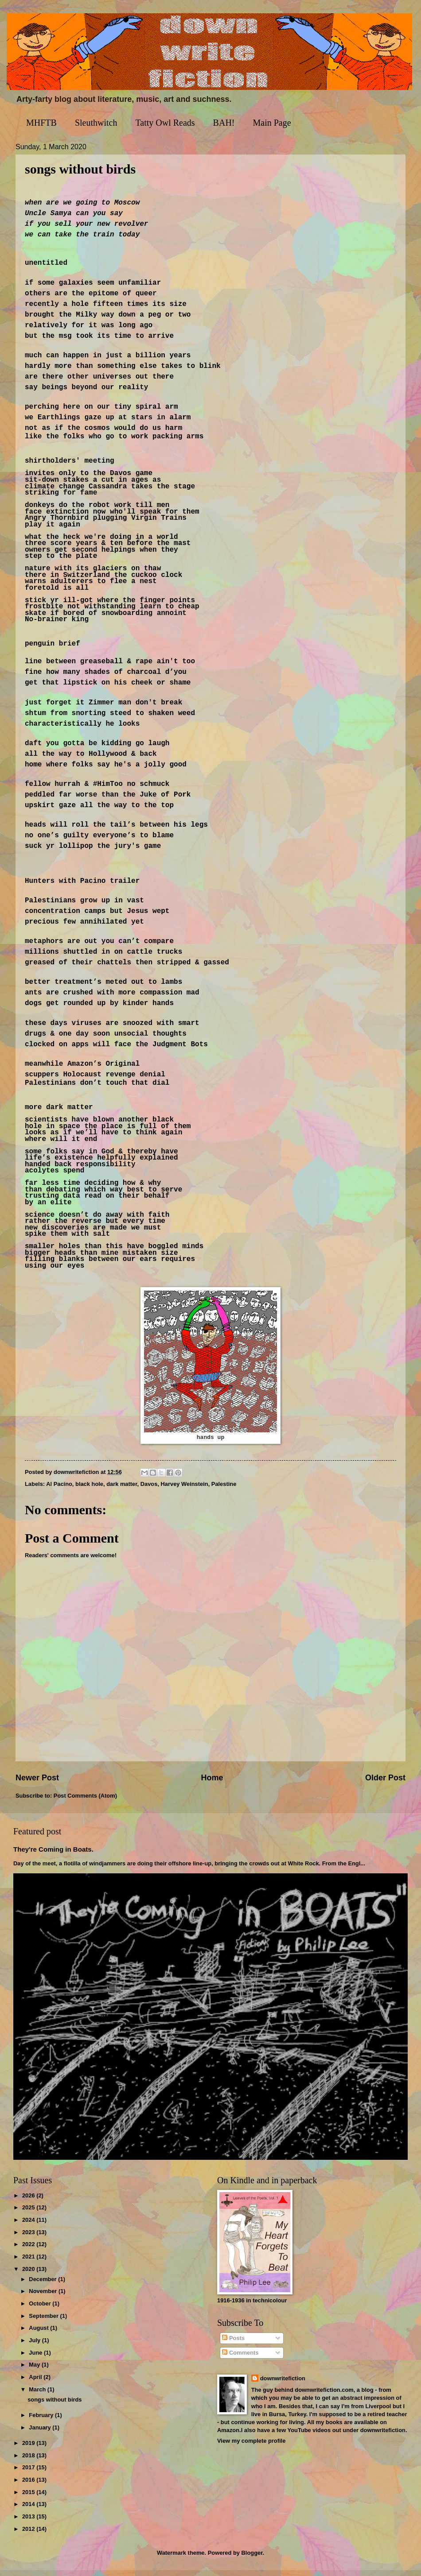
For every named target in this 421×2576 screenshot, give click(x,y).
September (44, 2321)
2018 (29, 2461)
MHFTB (41, 123)
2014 (29, 2510)
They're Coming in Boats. (53, 1855)
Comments (240, 2358)
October (40, 2309)
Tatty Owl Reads (165, 123)
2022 (29, 2250)
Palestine (224, 1489)
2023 (29, 2238)
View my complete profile (251, 2446)
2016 (29, 2485)
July (35, 2346)
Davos (149, 1489)
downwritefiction (282, 2384)
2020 (29, 2274)
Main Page (272, 123)
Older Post (385, 1783)
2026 (29, 2201)
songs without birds (54, 2405)
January (40, 2433)
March (38, 2395)
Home (212, 1783)
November (43, 2297)
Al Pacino (59, 1489)
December (43, 2285)
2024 (29, 2225)
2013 (29, 2522)
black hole (89, 1489)
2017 (29, 2473)
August (39, 2333)
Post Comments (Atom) (85, 1801)
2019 (29, 2448)
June (36, 2358)
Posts (233, 2343)
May (35, 2370)
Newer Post (37, 1783)
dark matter (121, 1489)
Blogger (252, 2558)
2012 (29, 2534)
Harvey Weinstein (184, 1489)
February (42, 2420)
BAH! (224, 123)
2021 (29, 2262)
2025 (29, 2213)
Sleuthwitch (96, 123)
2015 (29, 2498)
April (36, 2382)
